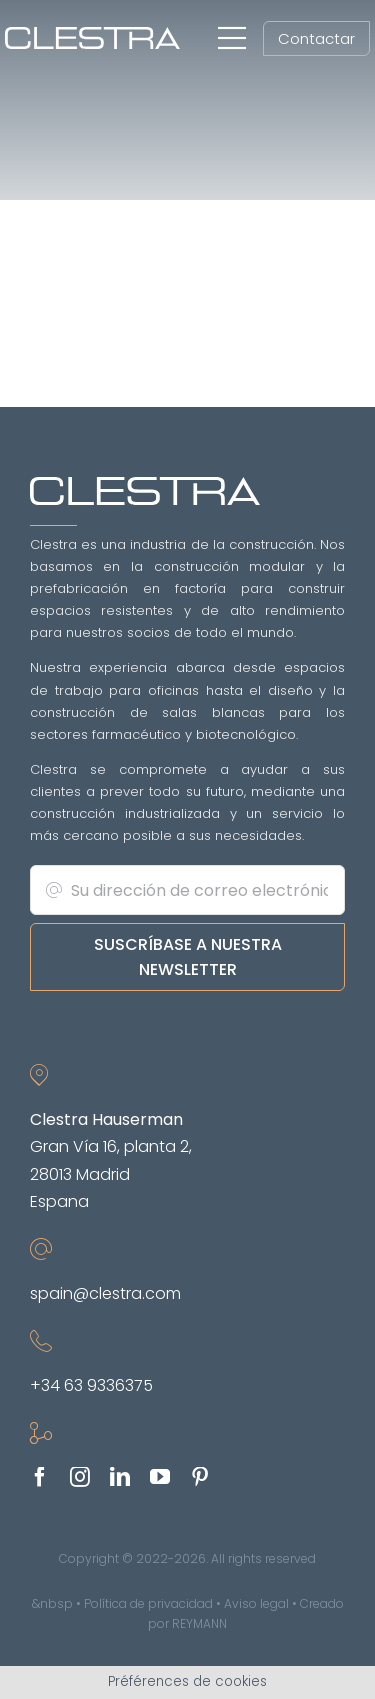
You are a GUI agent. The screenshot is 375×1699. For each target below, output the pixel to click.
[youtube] (160, 1477)
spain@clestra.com (105, 1293)
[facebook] (40, 1477)
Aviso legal (256, 1603)
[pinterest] (200, 1477)
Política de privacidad (148, 1603)
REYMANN (199, 1623)
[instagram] (80, 1477)
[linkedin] (120, 1477)
